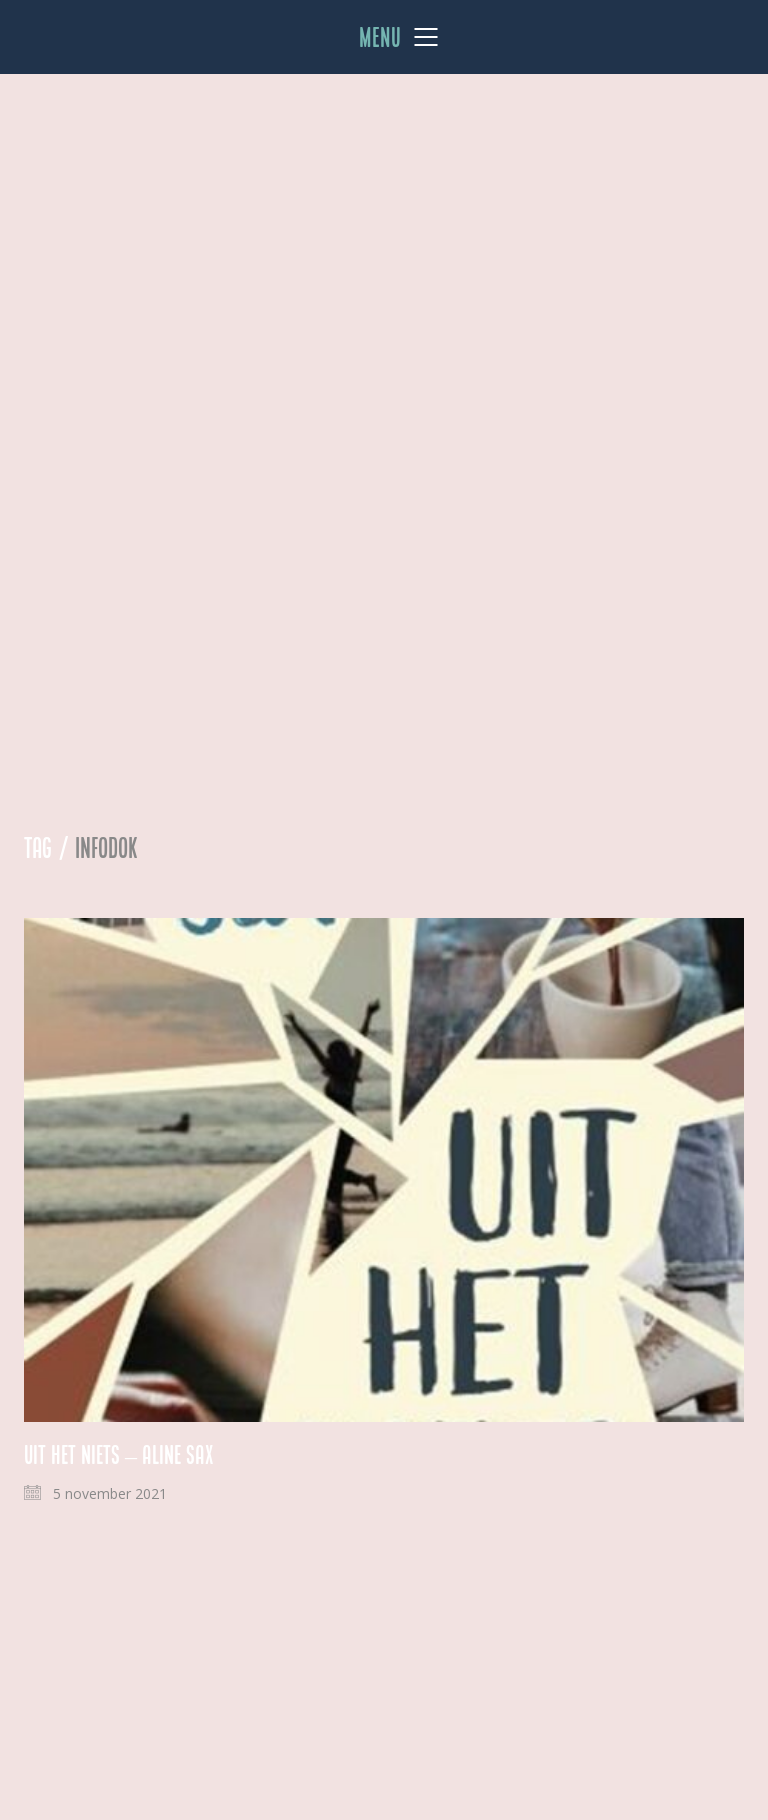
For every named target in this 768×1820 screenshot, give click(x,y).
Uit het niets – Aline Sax (118, 1455)
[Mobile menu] (399, 37)
